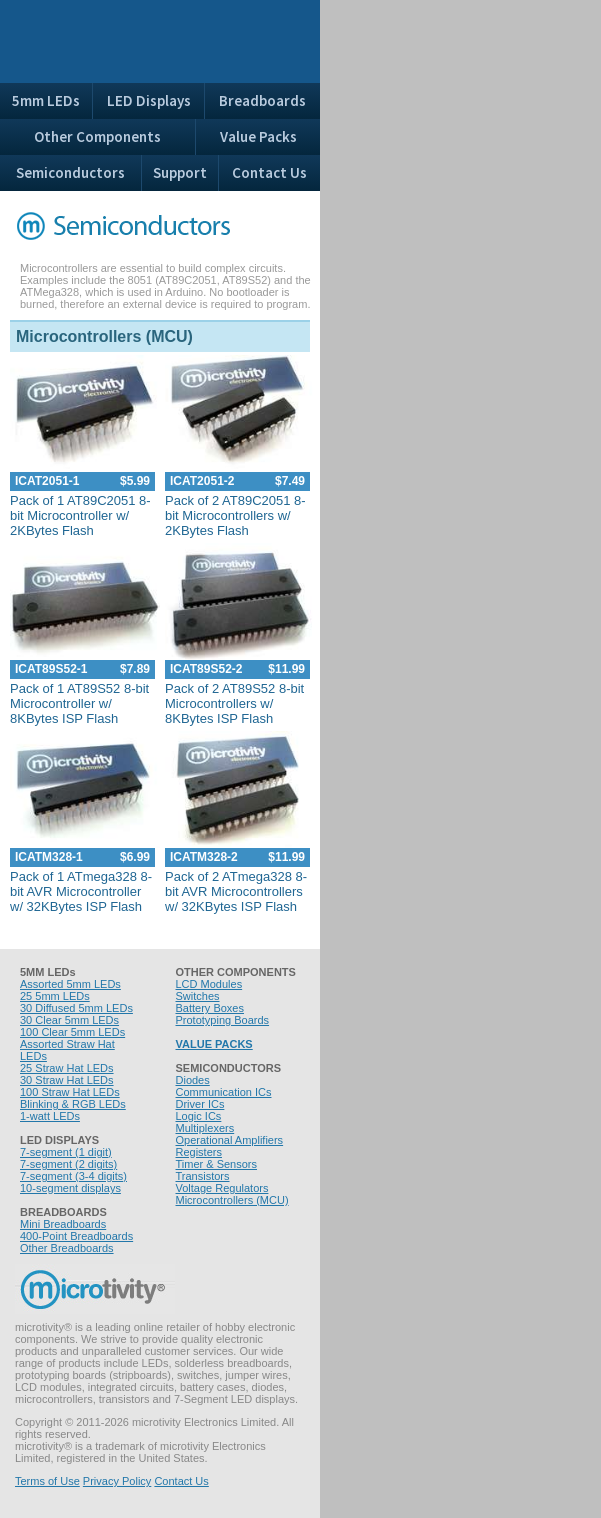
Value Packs (258, 136)
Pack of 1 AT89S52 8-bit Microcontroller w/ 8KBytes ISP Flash (79, 703)
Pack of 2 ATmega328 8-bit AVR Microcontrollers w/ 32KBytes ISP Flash (236, 891)
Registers (199, 1152)
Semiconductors (70, 172)
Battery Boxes (210, 1008)
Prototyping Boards (223, 1020)
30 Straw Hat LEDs (67, 1080)
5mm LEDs (46, 100)
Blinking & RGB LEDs (73, 1104)
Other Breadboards (67, 1248)
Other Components (97, 136)
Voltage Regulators (222, 1188)
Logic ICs (199, 1116)
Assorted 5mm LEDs (70, 984)
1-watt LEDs (50, 1116)
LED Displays (149, 100)
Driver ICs (200, 1104)
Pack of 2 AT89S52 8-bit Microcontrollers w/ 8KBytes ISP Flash (234, 703)
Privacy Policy (117, 1481)
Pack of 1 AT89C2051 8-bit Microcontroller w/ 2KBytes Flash (80, 515)
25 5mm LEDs (55, 996)
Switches (198, 996)
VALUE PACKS (214, 1044)
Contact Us (269, 172)
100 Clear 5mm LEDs (72, 1032)
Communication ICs (224, 1092)
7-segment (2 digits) (68, 1164)
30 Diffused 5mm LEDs (76, 1008)
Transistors (203, 1176)
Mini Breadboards (63, 1224)
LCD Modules (209, 984)
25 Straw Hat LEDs (67, 1068)
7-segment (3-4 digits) (73, 1176)
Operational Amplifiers (230, 1140)
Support (180, 172)
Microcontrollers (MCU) (232, 1200)
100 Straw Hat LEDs (70, 1092)
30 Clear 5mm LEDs (69, 1020)
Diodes (193, 1080)
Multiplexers (205, 1128)
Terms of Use (47, 1481)
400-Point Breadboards (76, 1236)
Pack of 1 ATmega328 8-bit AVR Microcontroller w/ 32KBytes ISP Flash (81, 891)
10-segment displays (70, 1188)
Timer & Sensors (217, 1164)
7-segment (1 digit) (66, 1152)
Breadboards (262, 100)
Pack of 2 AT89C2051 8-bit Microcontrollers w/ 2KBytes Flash (235, 515)
